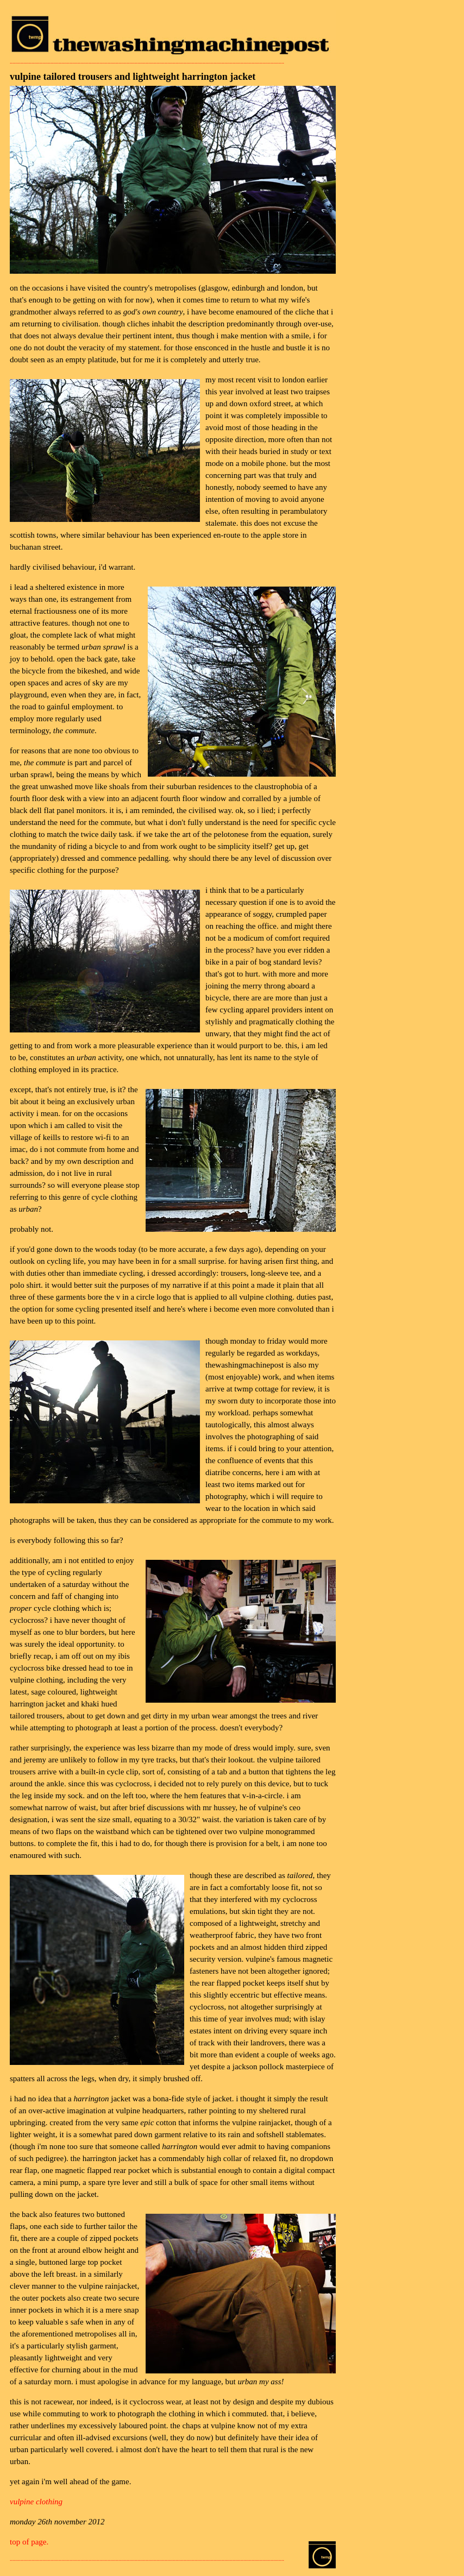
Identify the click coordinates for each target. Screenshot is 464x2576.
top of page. (29, 2541)
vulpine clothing (36, 2501)
